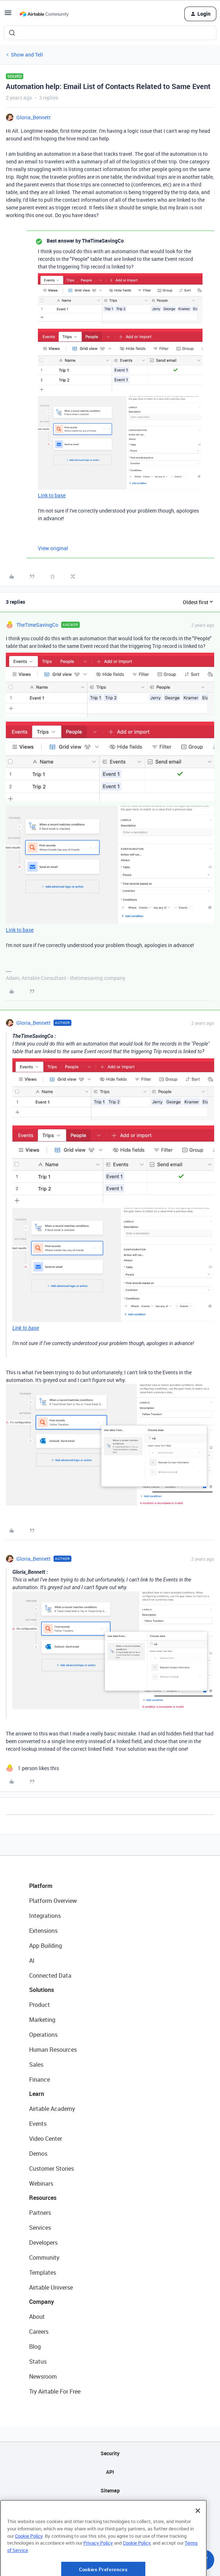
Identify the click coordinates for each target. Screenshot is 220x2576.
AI (32, 1961)
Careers (38, 2332)
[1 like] (32, 1768)
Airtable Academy (52, 2109)
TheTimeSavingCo (37, 624)
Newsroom (43, 2376)
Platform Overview (53, 1901)
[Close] (198, 2535)
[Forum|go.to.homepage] (44, 14)
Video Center (45, 2139)
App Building (45, 1946)
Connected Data (50, 1975)
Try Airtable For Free (54, 2391)
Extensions (43, 1931)
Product (39, 2005)
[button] (8, 15)
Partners (40, 2213)
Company (41, 2302)
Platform (40, 1886)
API (110, 2471)
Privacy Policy (98, 2567)
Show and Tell (27, 54)
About (37, 2317)
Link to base (52, 495)
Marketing (42, 2020)
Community (44, 2257)
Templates (42, 2272)
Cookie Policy (29, 2560)
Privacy (110, 2509)
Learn (36, 2094)
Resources (42, 2198)
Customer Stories (51, 2168)
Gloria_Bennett (33, 117)
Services (40, 2228)
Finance (39, 2079)
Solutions (41, 1990)
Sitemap (110, 2490)
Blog (35, 2347)
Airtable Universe (51, 2287)
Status (38, 2361)
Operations (43, 2035)
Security (110, 2453)
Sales (36, 2065)
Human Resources (53, 2050)
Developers (43, 2243)
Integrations (45, 1916)
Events (38, 2124)
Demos (38, 2154)
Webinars (41, 2183)
